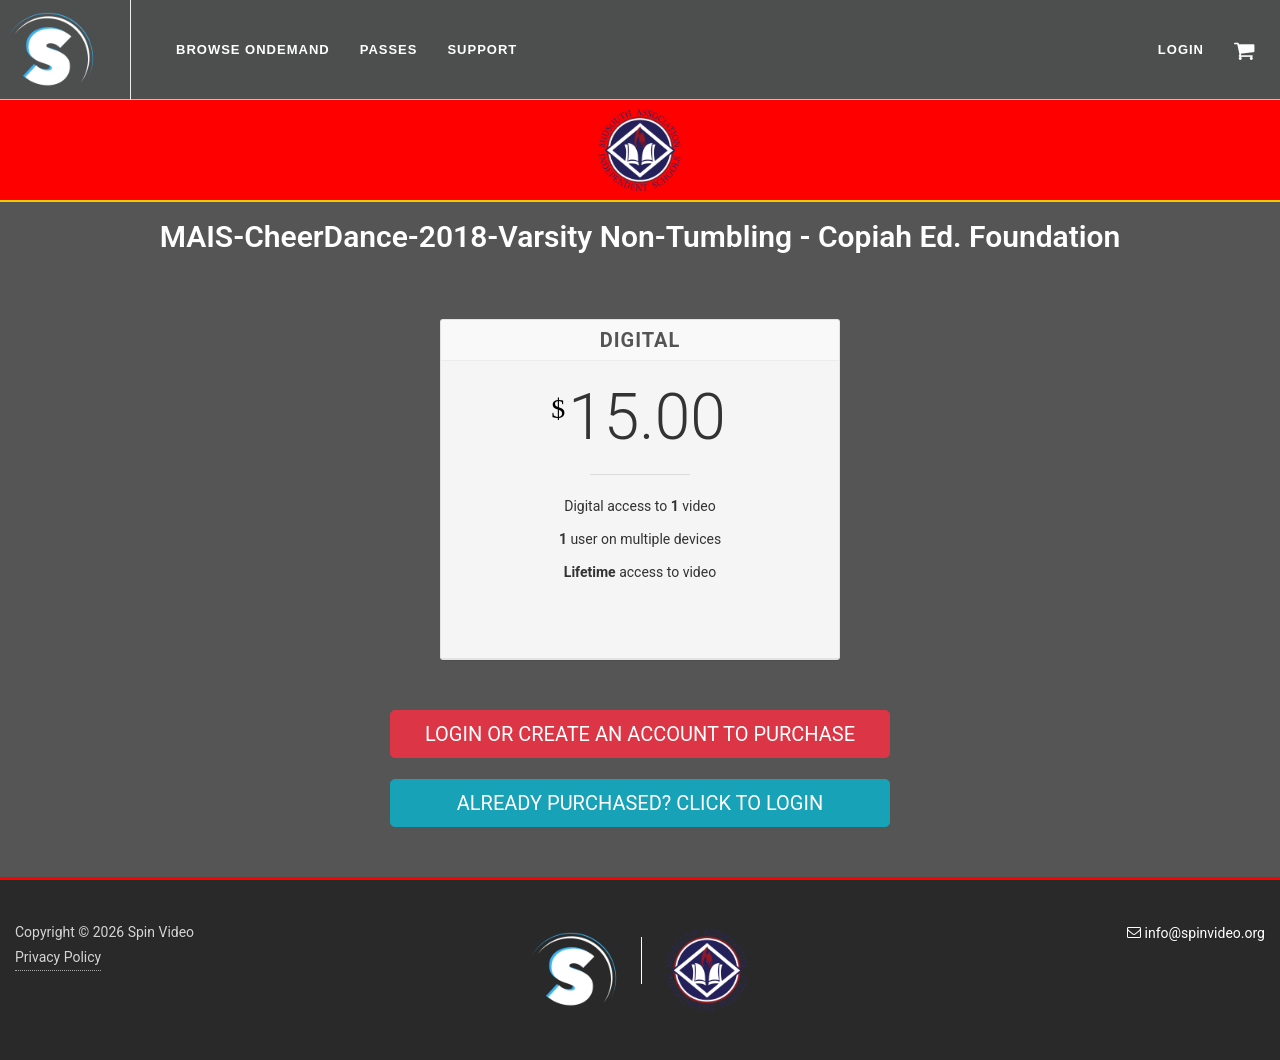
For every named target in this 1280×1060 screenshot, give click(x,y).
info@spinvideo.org (1196, 933)
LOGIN (1181, 49)
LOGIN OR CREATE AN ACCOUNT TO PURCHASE (640, 734)
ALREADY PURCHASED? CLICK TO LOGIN (640, 803)
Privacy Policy (58, 957)
